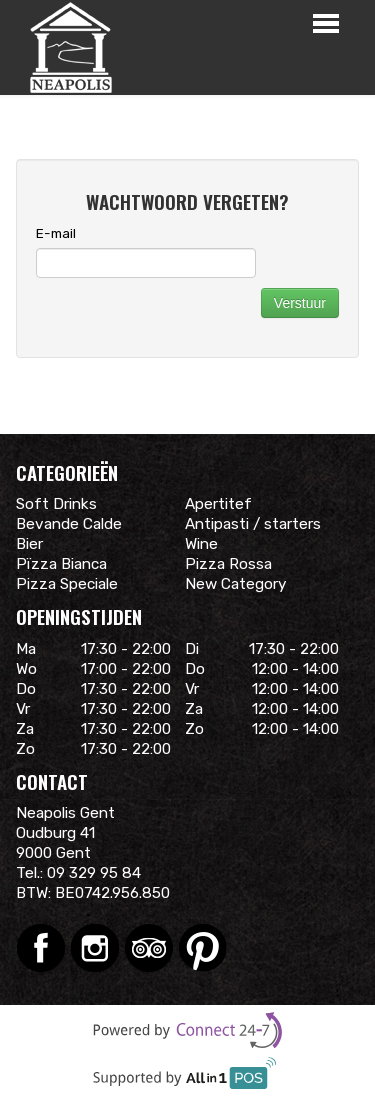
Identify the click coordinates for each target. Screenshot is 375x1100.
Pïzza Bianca (61, 564)
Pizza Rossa (228, 564)
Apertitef (218, 504)
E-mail (56, 233)
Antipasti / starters (253, 524)
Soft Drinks (56, 504)
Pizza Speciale (67, 584)
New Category (235, 584)
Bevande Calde (69, 524)
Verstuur (300, 303)
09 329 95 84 (94, 873)
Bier (29, 544)
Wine (201, 544)
